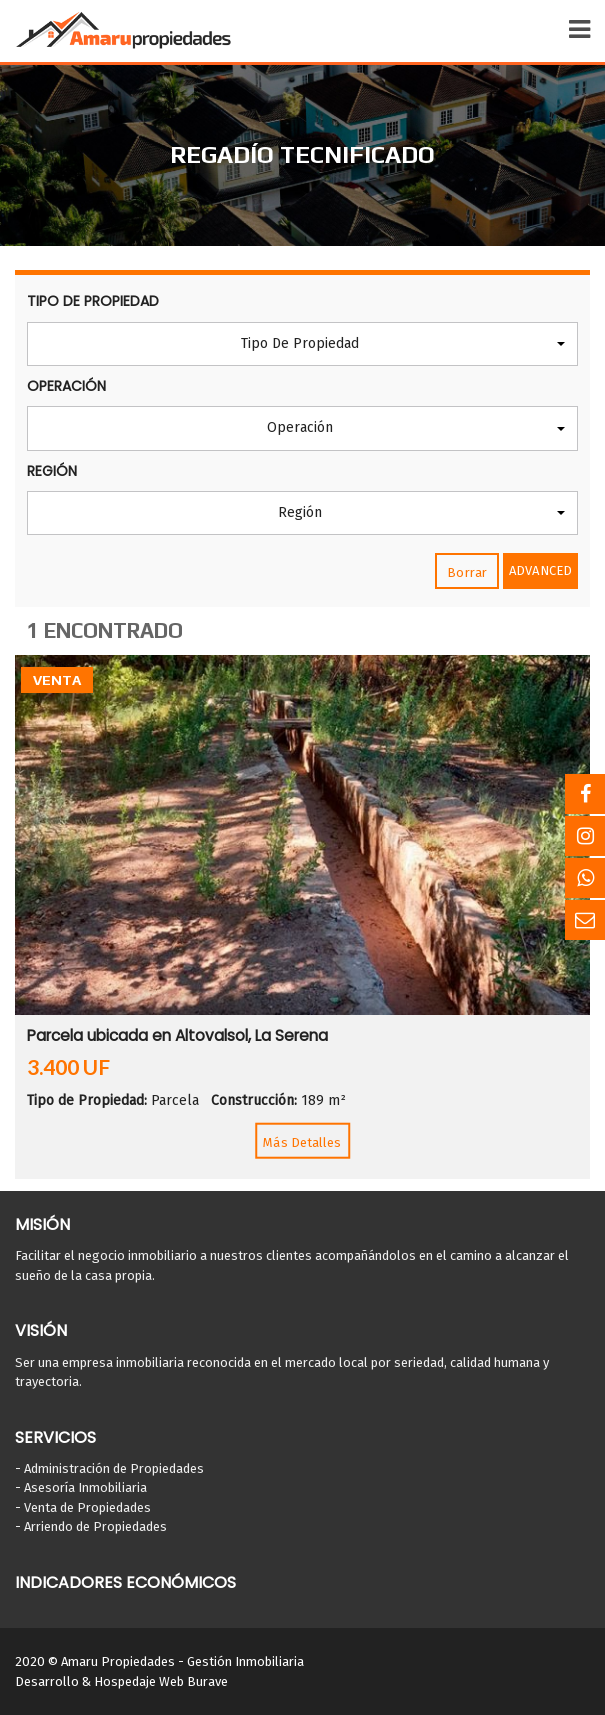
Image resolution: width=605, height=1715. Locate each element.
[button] (302, 344)
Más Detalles (302, 1142)
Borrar (467, 572)
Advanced (540, 570)
